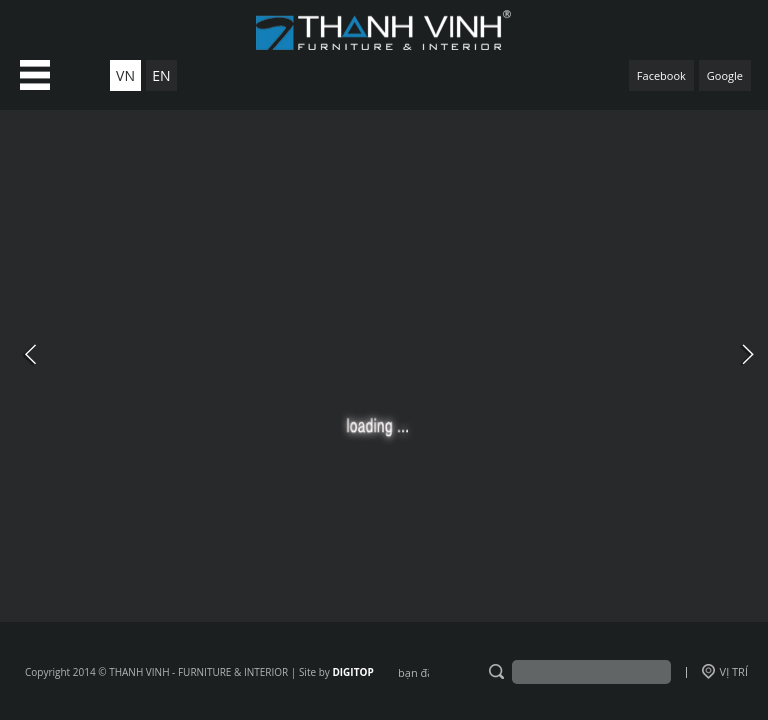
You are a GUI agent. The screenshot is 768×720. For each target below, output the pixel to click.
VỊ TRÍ (725, 671)
